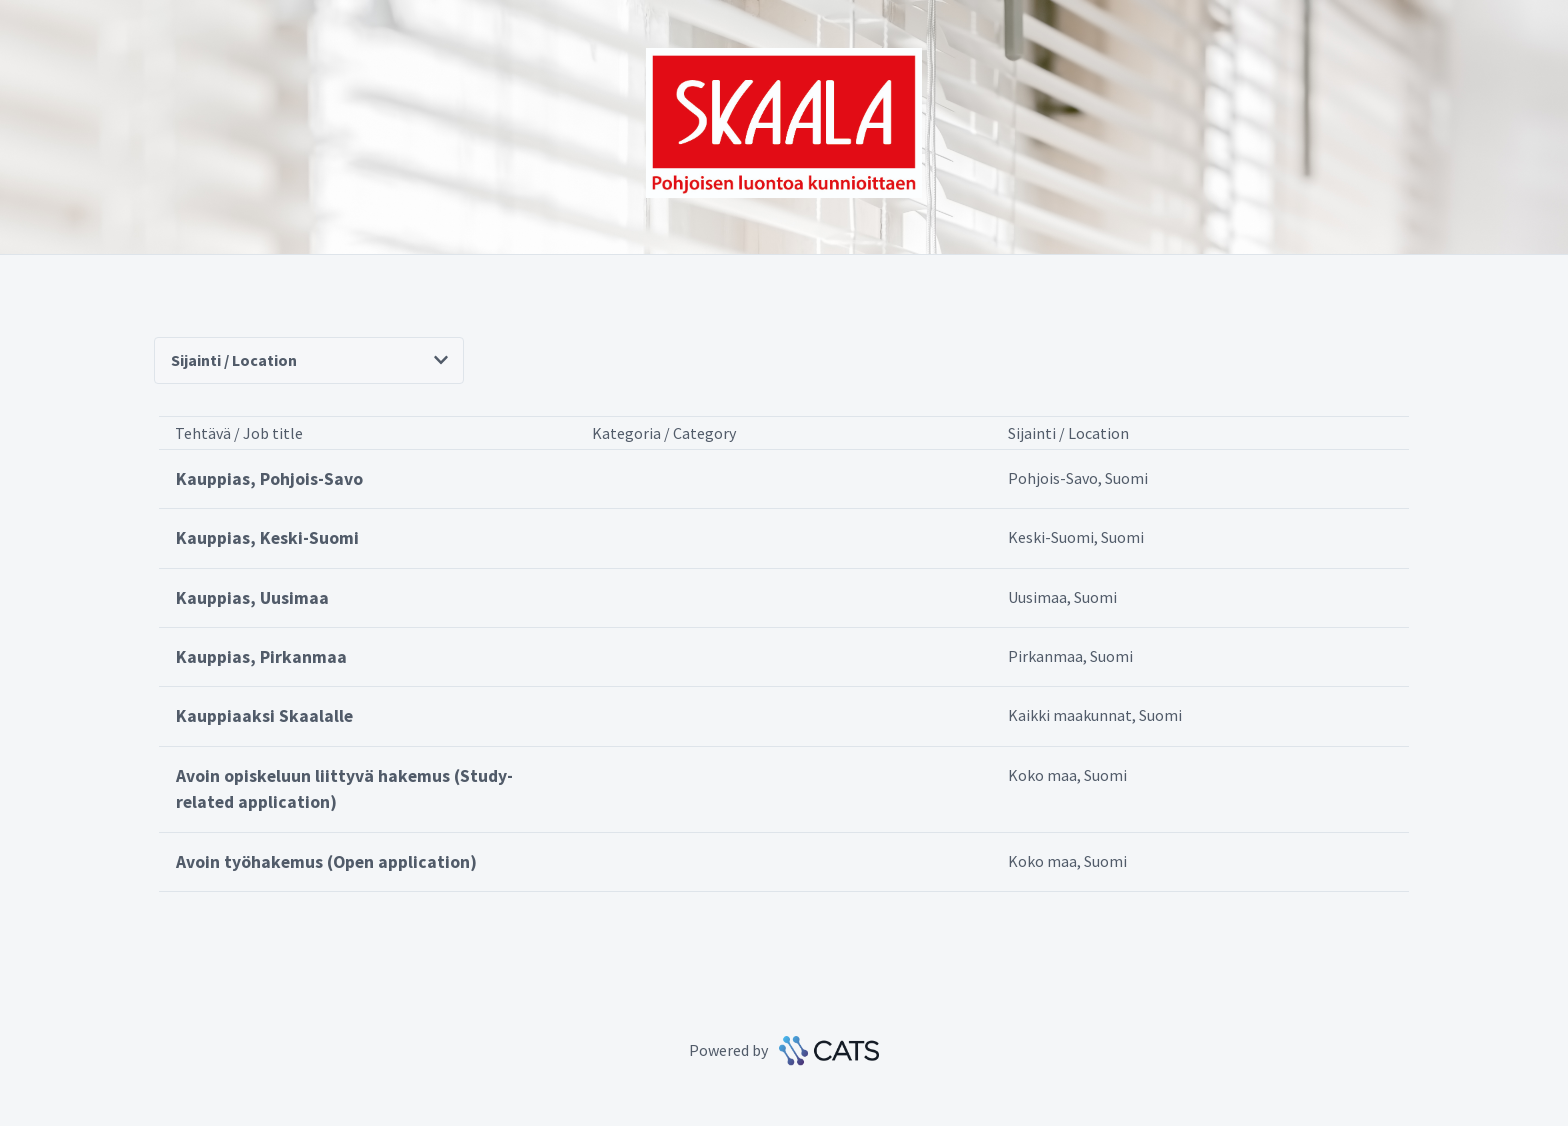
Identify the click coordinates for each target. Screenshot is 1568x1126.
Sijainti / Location (309, 360)
